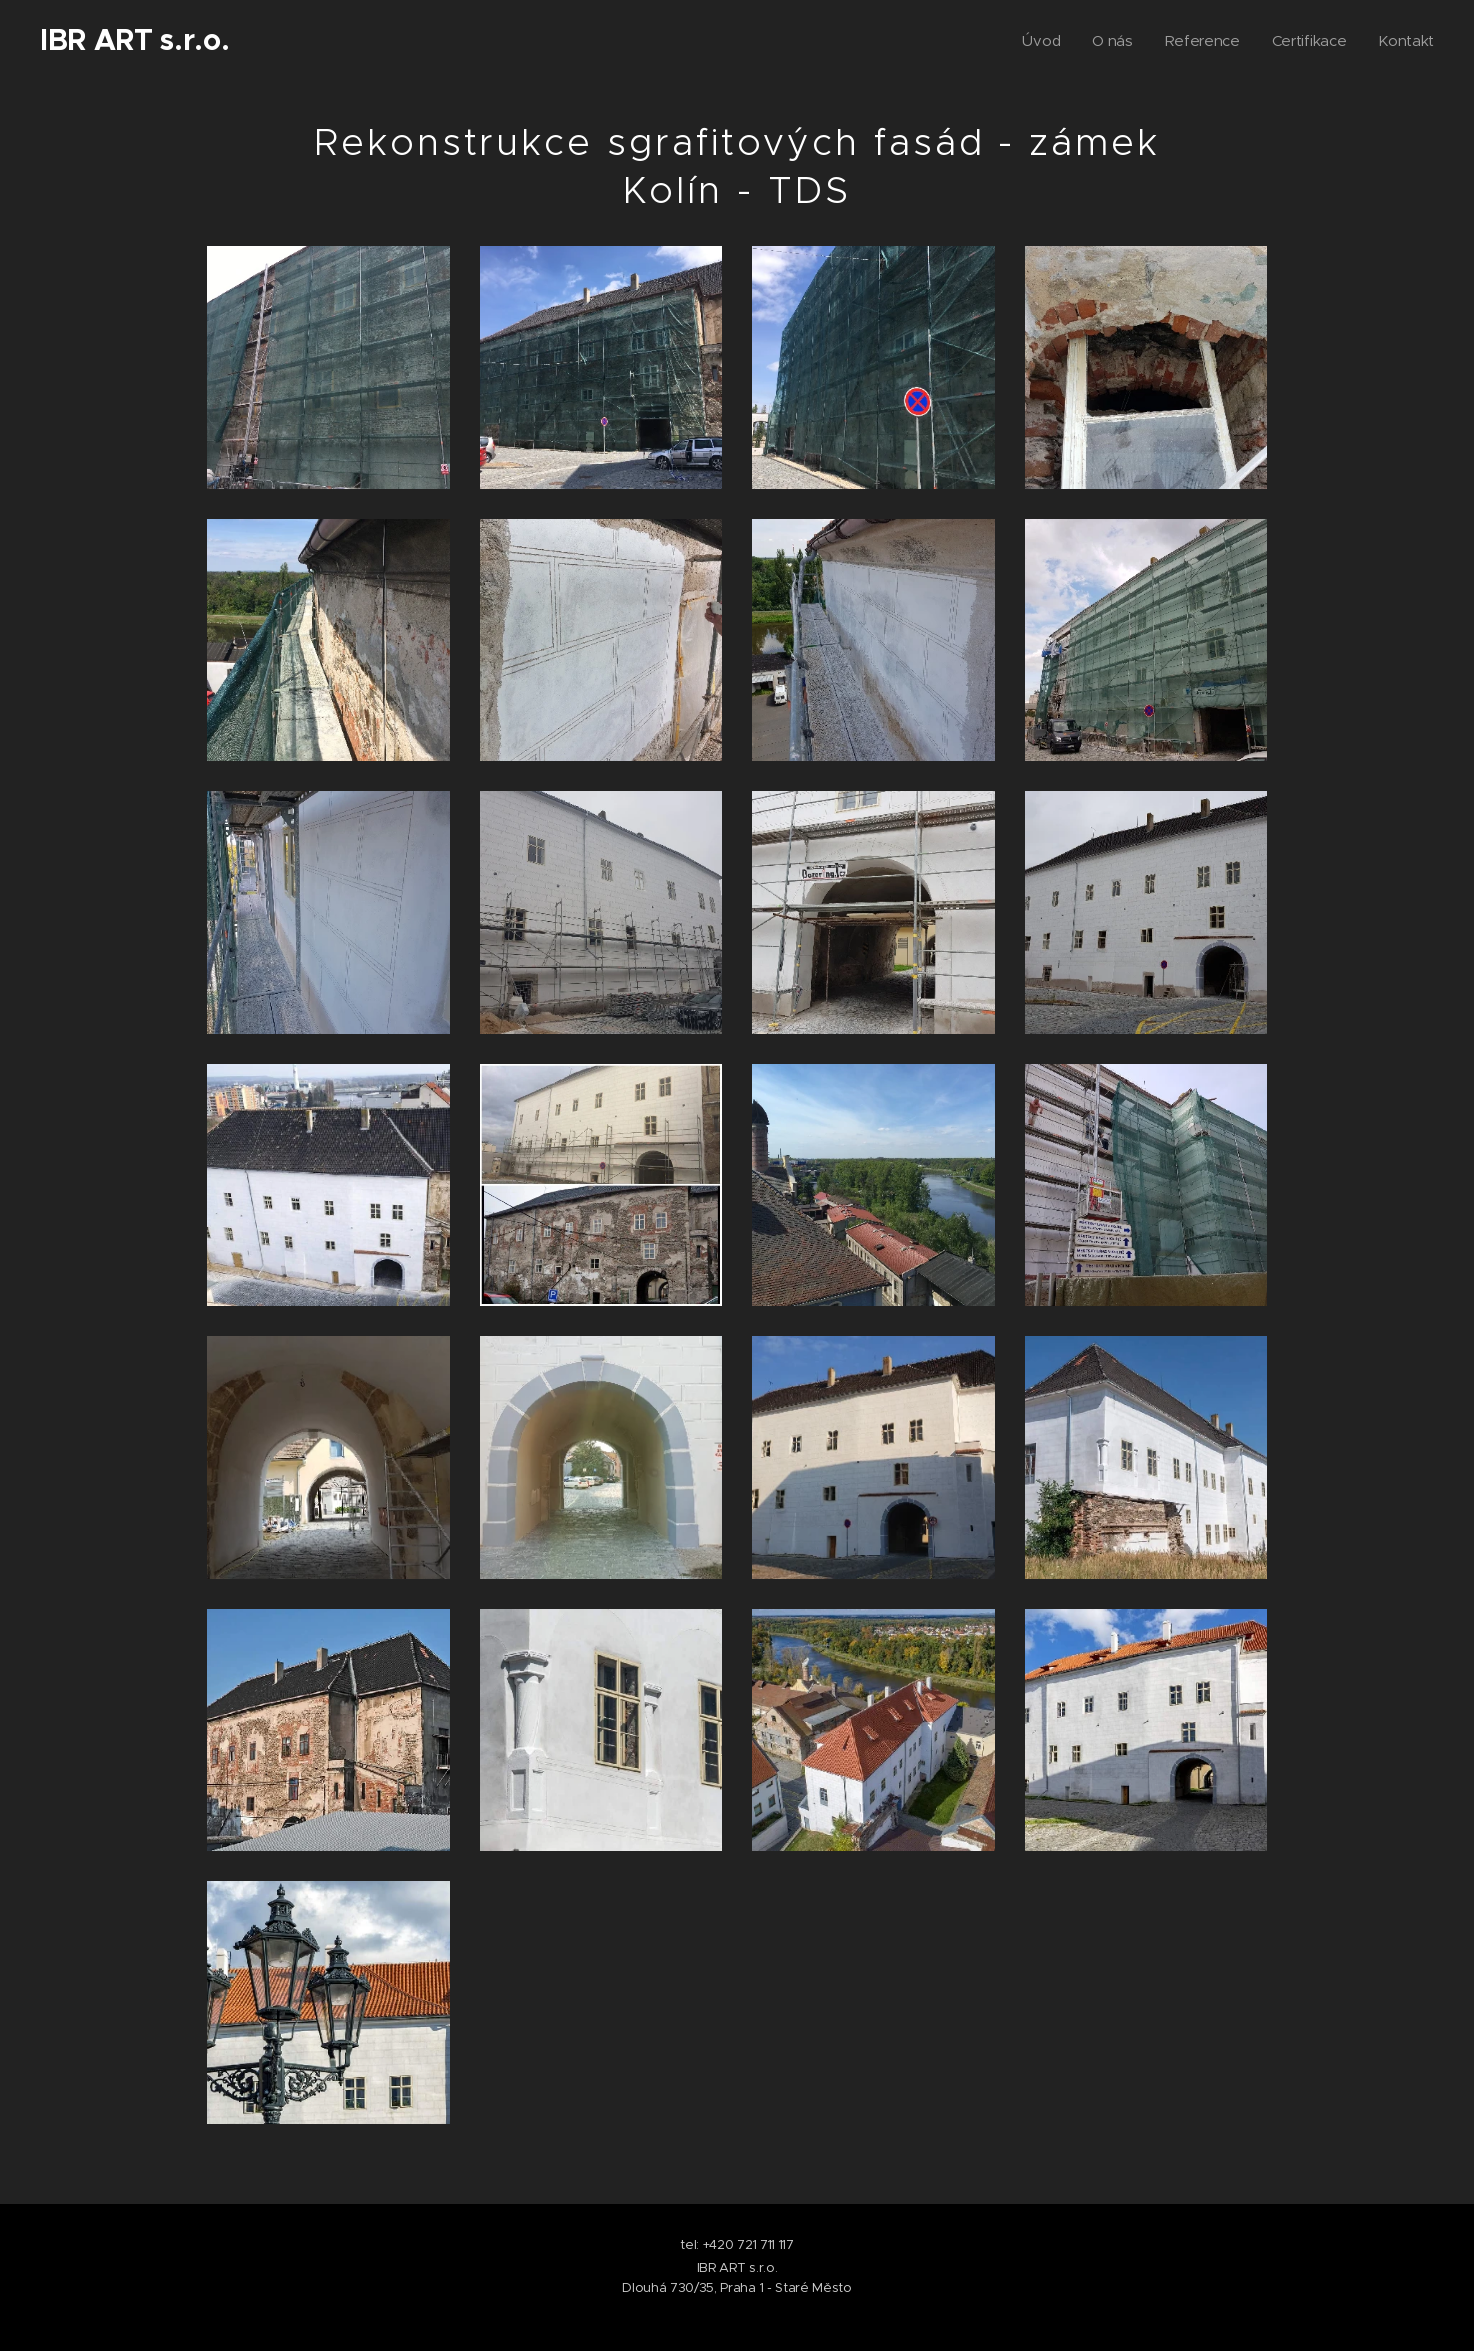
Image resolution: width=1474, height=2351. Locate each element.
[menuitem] (1036, 41)
